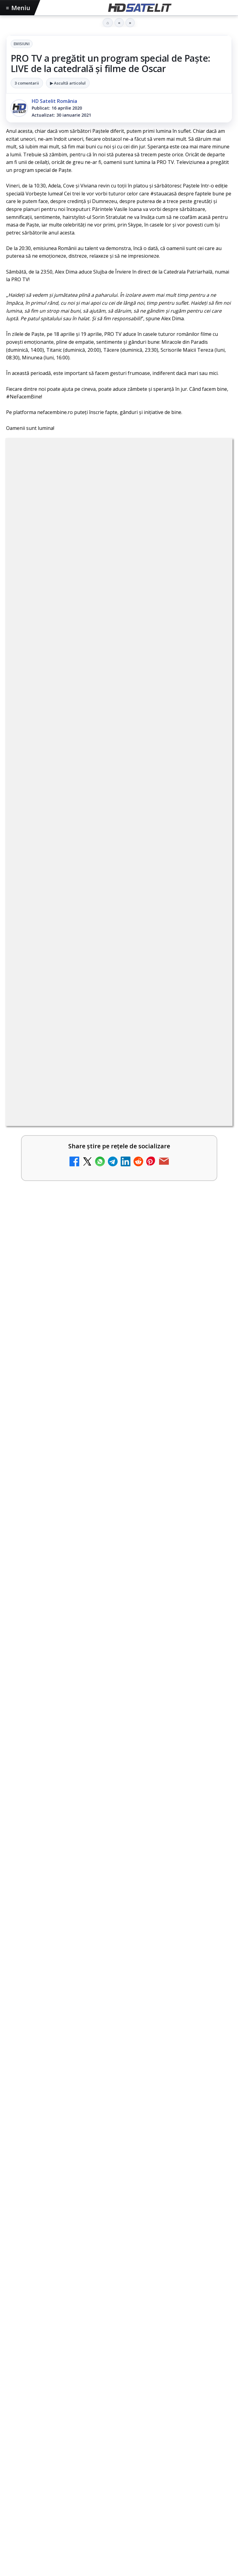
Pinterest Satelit (119, 2294)
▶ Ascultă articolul (68, 83)
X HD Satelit (119, 2275)
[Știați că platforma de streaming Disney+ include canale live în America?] (211, 1149)
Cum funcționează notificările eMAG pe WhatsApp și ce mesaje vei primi (115, 1618)
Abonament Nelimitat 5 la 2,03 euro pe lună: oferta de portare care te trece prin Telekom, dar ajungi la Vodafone (105, 1188)
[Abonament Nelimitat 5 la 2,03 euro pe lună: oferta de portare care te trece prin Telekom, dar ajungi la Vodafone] (211, 1198)
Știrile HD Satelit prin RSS (119, 2312)
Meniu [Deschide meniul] (18, 8)
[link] (119, 953)
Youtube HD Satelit (119, 2238)
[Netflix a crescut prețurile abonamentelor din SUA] (211, 1100)
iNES (183, 2353)
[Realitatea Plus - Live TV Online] (211, 1389)
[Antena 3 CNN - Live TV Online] (211, 1291)
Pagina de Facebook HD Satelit (119, 2182)
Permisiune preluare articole (119, 2392)
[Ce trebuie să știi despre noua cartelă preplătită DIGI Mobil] (211, 1051)
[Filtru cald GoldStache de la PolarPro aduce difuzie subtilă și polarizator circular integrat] (119, 1542)
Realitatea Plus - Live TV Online (69, 1376)
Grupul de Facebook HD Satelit (119, 2201)
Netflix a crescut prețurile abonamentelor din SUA (94, 1087)
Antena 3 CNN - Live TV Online (68, 1278)
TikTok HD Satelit (119, 2257)
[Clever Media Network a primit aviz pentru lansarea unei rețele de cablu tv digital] (211, 1002)
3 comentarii (27, 83)
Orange (110, 2353)
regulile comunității (106, 769)
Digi (14, 2353)
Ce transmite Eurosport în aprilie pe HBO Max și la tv (89, 1764)
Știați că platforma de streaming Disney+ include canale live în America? (107, 1139)
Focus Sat (59, 2353)
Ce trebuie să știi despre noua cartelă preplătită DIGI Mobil (105, 1038)
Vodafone (161, 2353)
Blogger (168, 2442)
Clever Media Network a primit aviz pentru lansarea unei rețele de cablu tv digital (103, 992)
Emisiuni (22, 43)
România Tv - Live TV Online (64, 1327)
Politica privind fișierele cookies (119, 2412)
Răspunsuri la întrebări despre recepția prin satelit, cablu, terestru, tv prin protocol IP (125, 1237)
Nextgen (86, 2353)
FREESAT (33, 2353)
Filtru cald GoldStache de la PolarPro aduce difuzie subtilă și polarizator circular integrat (116, 1469)
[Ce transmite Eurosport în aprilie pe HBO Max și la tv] (119, 1834)
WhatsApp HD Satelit (119, 2220)
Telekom (135, 2353)
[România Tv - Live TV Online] (211, 1340)
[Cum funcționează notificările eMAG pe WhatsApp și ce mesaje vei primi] (119, 1688)
